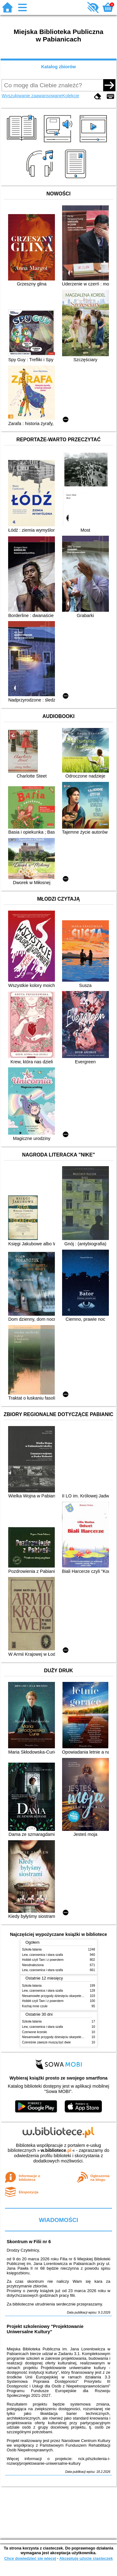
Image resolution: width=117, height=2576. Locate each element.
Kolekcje (70, 95)
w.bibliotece (56, 2150)
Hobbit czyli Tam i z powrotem (43, 1959)
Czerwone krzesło (34, 2032)
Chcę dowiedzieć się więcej (30, 2558)
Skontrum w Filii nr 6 (29, 2241)
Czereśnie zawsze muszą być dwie (46, 2042)
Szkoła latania (32, 1949)
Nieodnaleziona (33, 1965)
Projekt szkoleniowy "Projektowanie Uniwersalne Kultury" (45, 2329)
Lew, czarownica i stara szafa (42, 1954)
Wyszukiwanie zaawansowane (32, 95)
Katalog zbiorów (58, 66)
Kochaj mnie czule (35, 2006)
